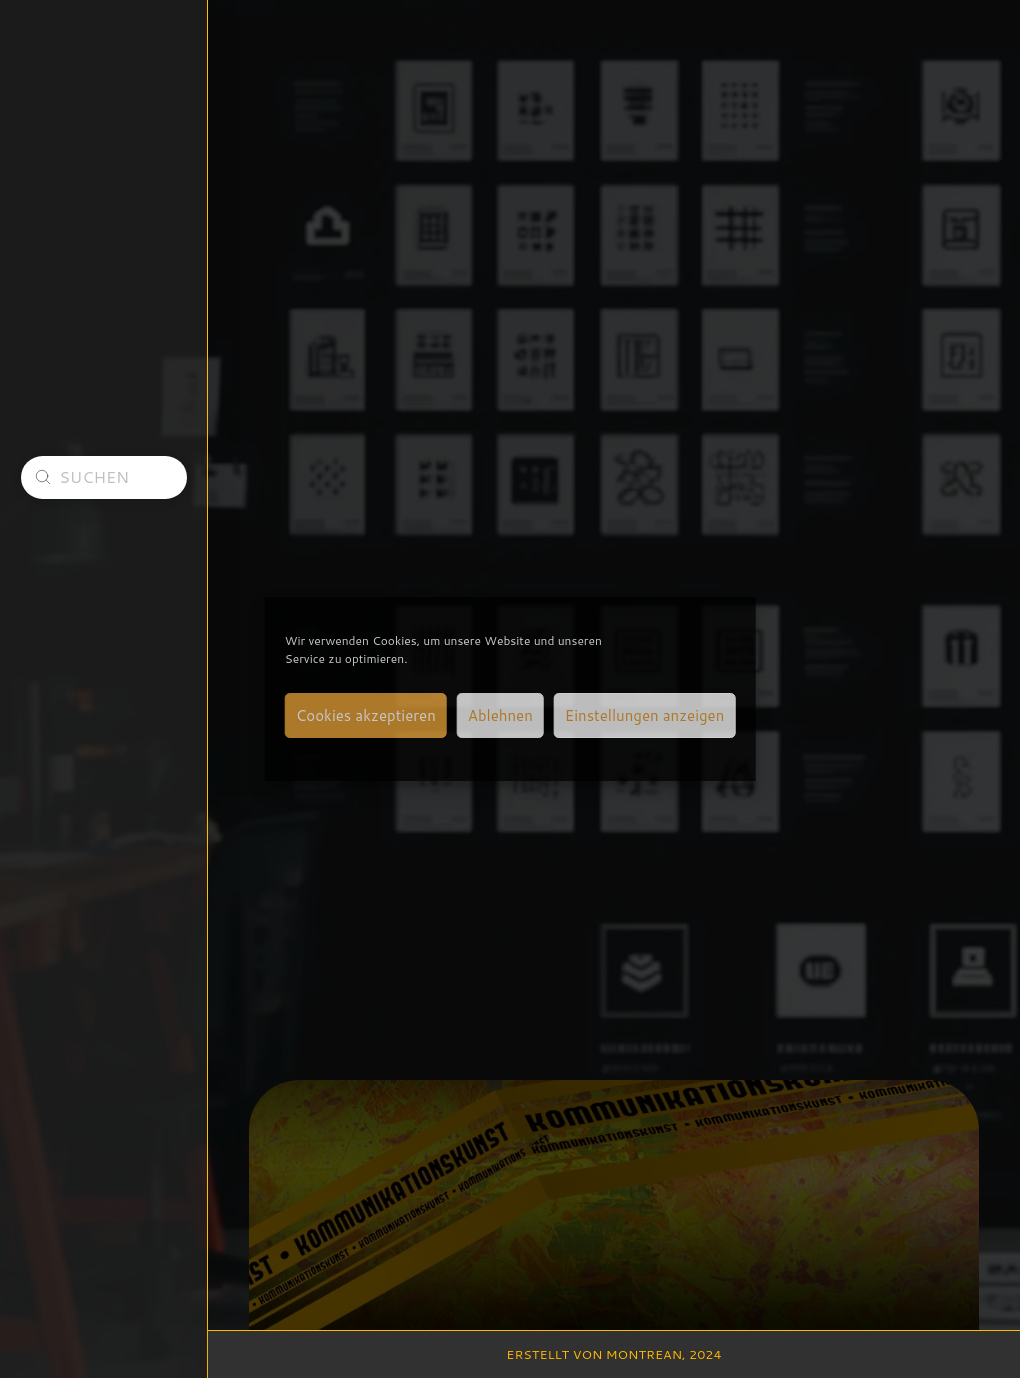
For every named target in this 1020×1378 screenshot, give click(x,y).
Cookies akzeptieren (366, 715)
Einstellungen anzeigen (644, 715)
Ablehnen (500, 715)
